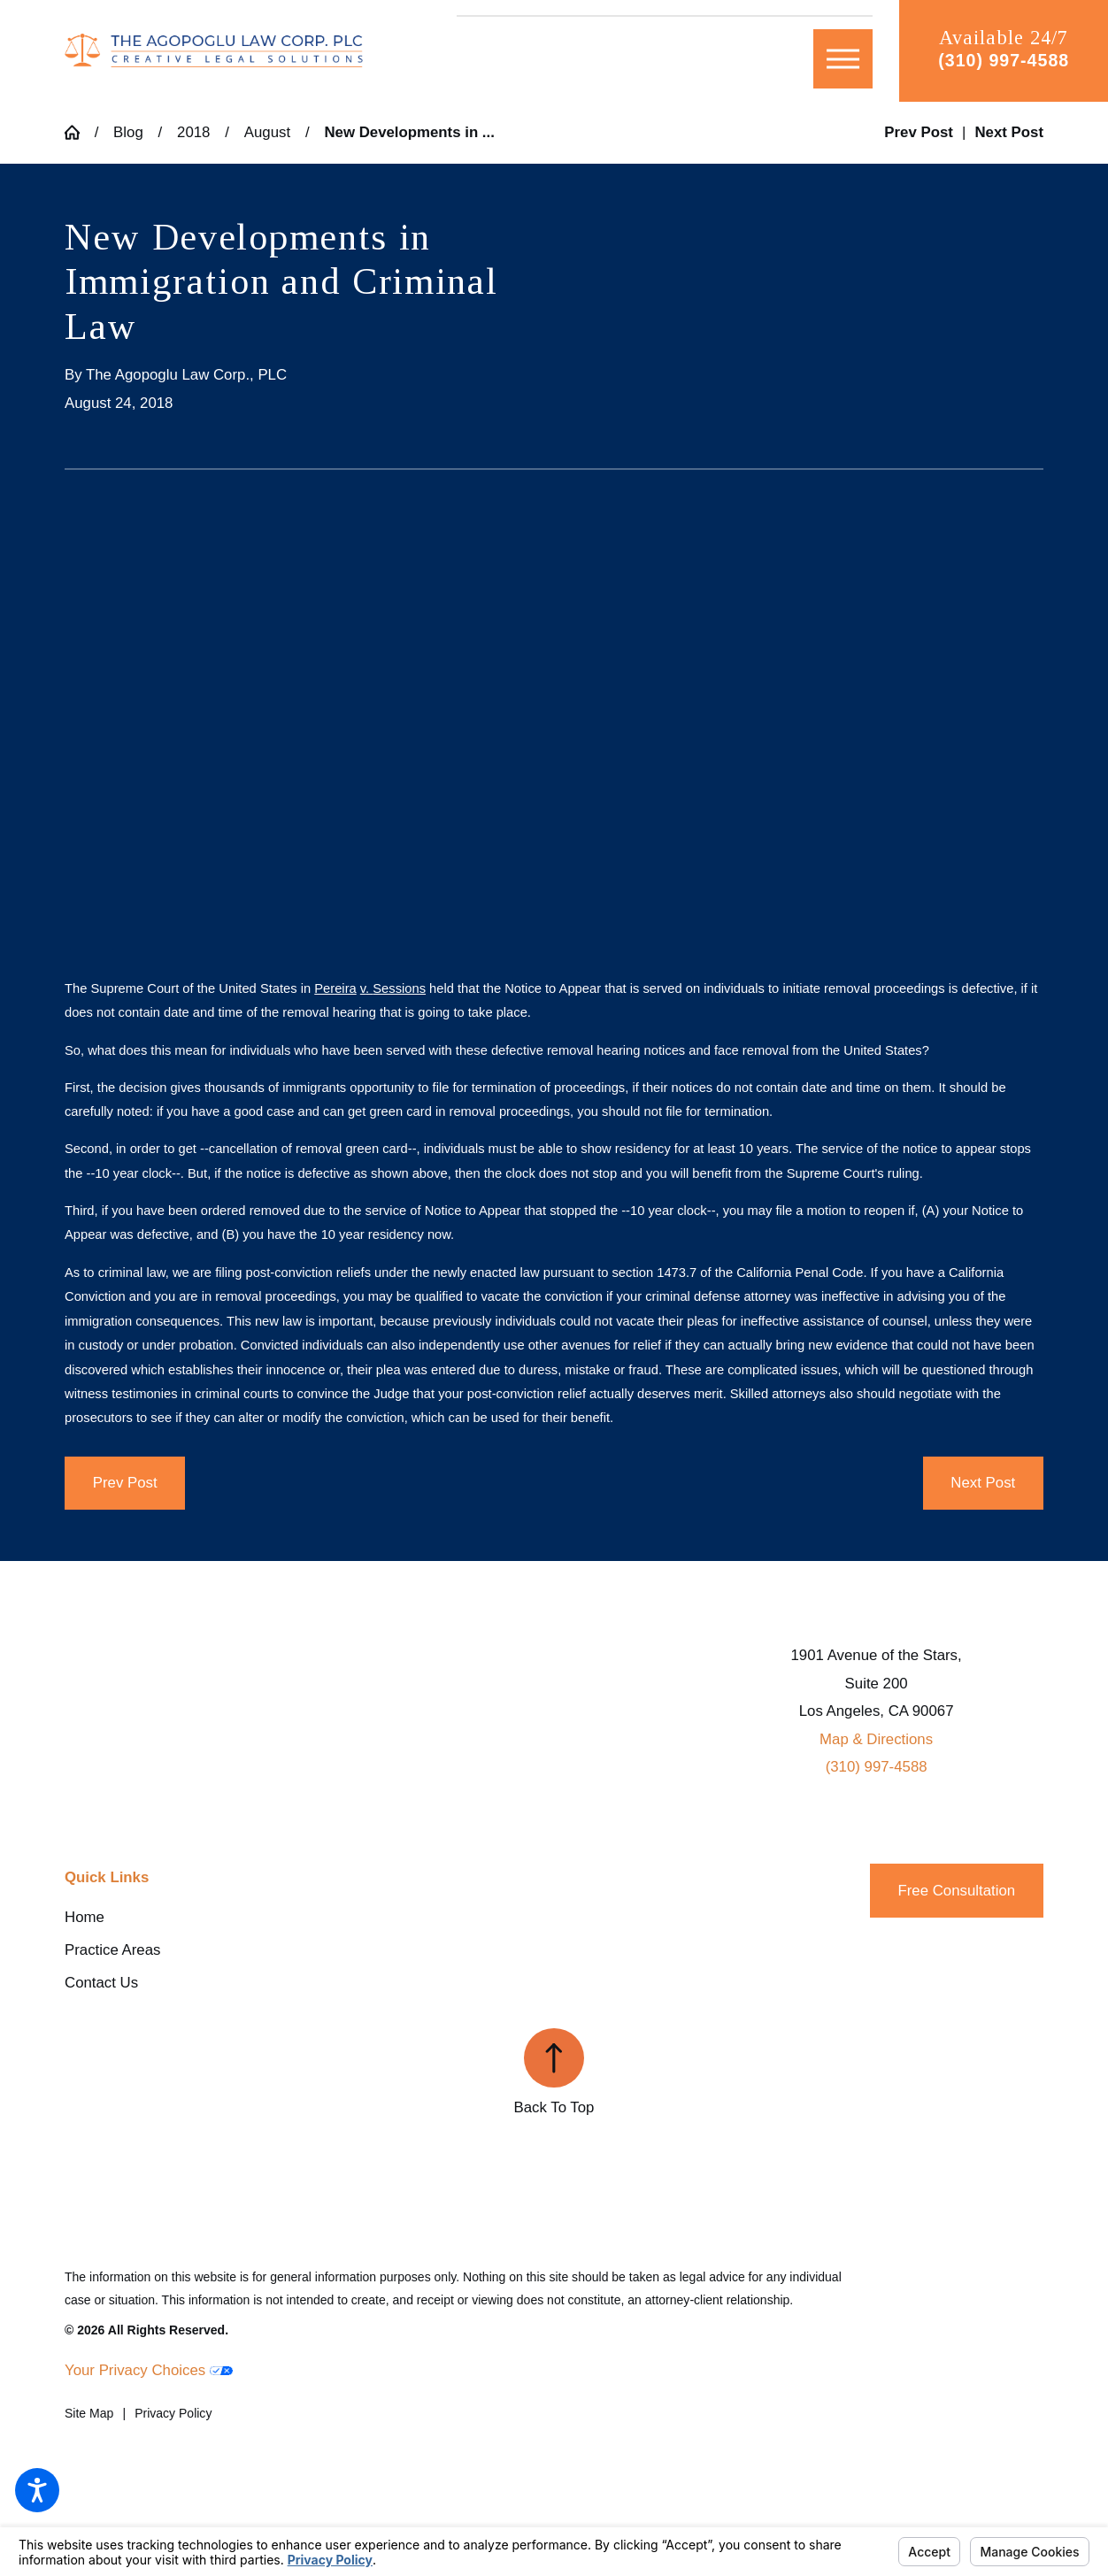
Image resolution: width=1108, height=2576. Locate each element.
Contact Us (101, 1982)
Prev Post (125, 1482)
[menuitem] (228, 1917)
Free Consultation (956, 1890)
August (267, 132)
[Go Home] (80, 132)
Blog (128, 132)
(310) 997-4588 (1003, 60)
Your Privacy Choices (149, 2370)
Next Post (982, 1482)
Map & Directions (876, 1739)
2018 (193, 132)
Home (84, 1917)
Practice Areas (112, 1950)
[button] (37, 2490)
